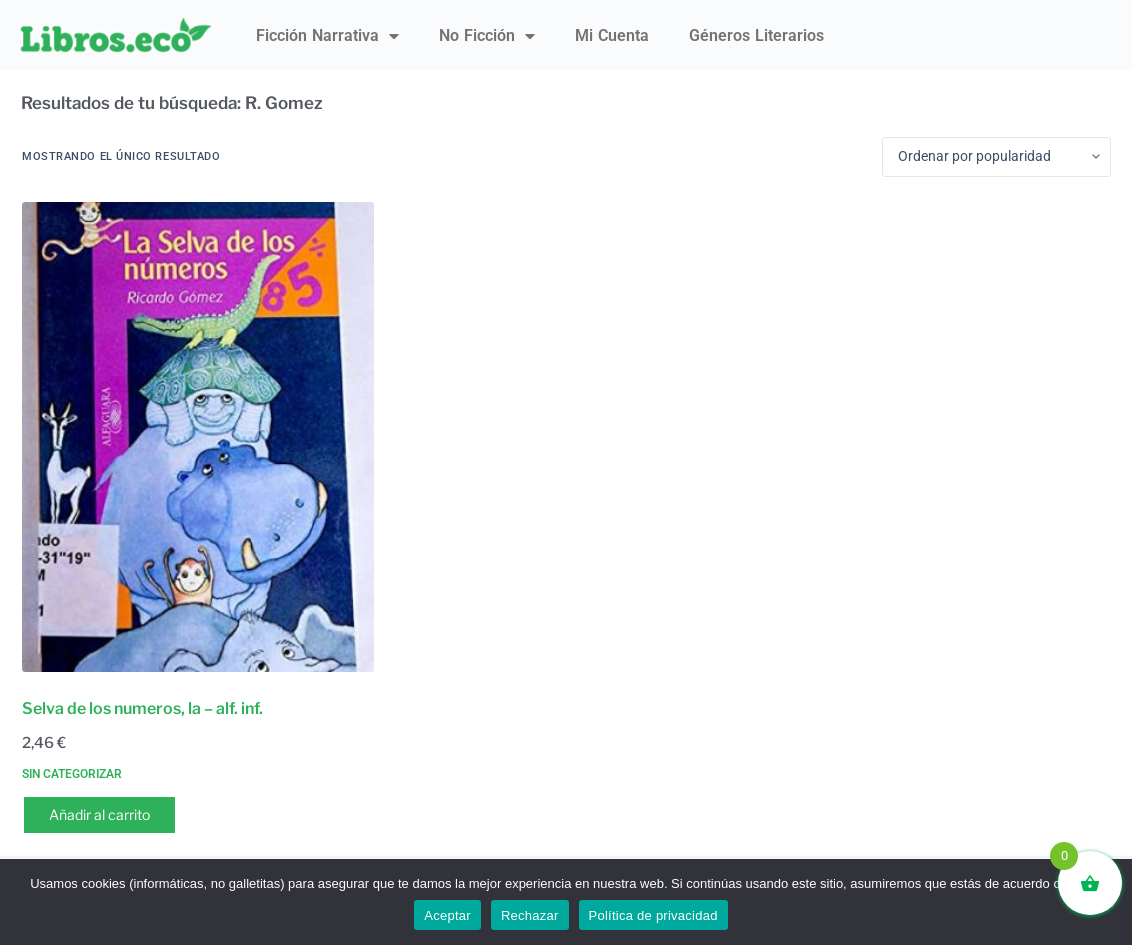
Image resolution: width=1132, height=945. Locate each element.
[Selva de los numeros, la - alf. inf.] (198, 437)
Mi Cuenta (612, 35)
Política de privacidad (653, 915)
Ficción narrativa (327, 36)
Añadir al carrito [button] (99, 814)
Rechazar (530, 915)
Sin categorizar (72, 774)
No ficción (487, 36)
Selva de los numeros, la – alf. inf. (142, 708)
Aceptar (447, 915)
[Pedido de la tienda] (996, 157)
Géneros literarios (756, 35)
